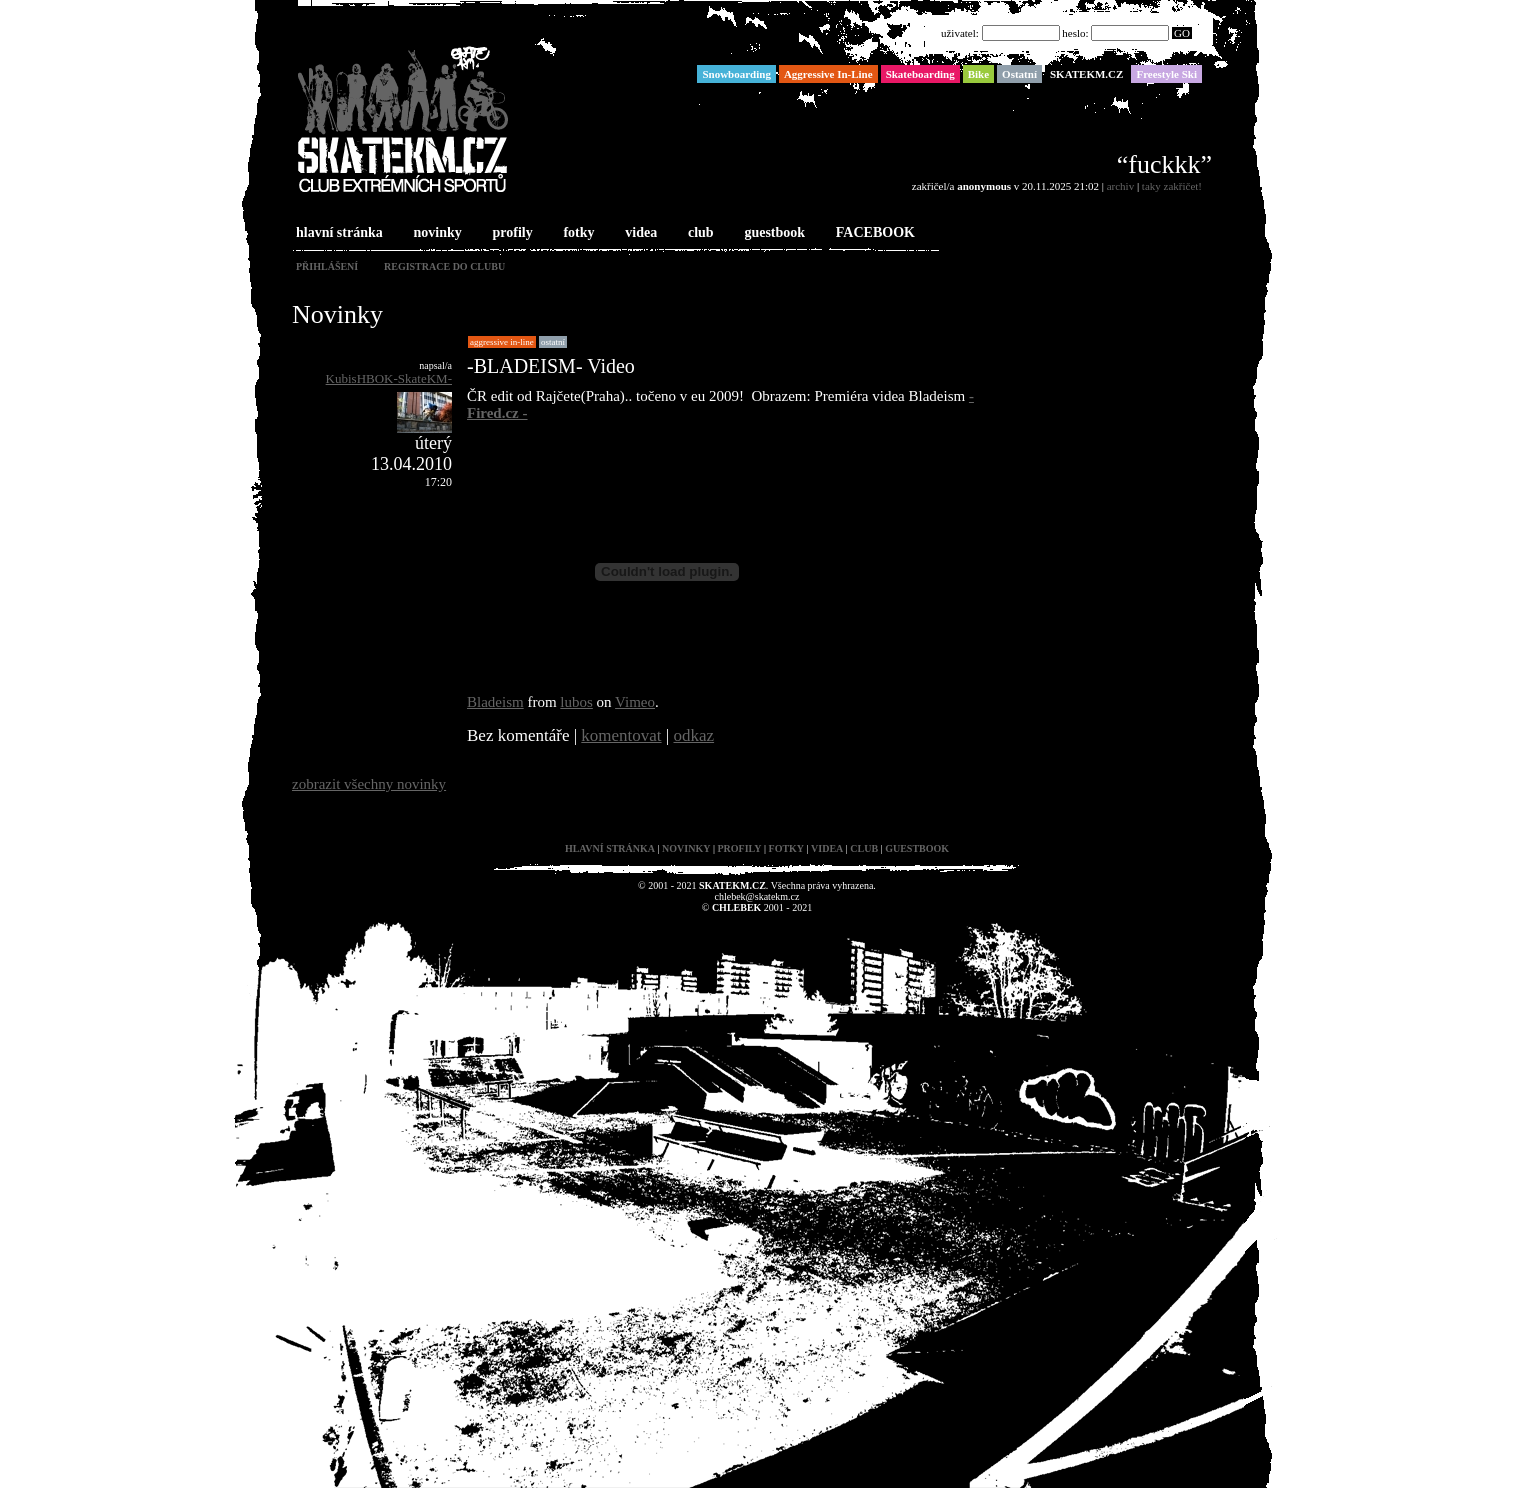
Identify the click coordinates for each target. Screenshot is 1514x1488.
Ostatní (553, 342)
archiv (1120, 186)
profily (511, 233)
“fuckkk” (1164, 164)
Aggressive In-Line (502, 342)
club (699, 233)
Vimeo (635, 702)
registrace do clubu (444, 266)
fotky (576, 233)
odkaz (694, 735)
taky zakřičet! (1172, 186)
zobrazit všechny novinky (369, 784)
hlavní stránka (337, 233)
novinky (436, 233)
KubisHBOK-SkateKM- (389, 378)
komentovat (621, 735)
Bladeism (495, 702)
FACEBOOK (873, 233)
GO (1182, 33)
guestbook (772, 233)
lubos (576, 702)
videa (639, 233)
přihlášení (327, 266)
